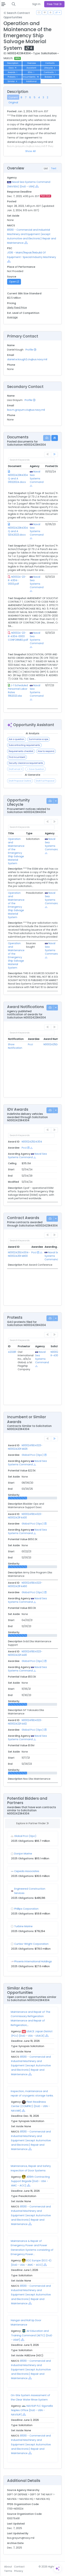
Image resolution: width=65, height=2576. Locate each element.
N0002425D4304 (54, 1044)
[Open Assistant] (57, 2568)
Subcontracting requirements (24, 745)
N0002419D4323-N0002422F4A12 (25, 1721)
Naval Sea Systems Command (37, 477)
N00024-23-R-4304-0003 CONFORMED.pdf (18, 636)
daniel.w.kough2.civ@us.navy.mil (27, 359)
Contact (19, 2566)
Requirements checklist (21, 751)
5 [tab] (34, 97)
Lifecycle (50, 67)
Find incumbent (17, 757)
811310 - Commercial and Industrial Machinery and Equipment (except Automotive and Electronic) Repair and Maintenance (31, 2065)
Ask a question (16, 739)
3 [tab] (43, 97)
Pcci (30, 1044)
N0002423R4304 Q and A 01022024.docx (18, 478)
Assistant (31, 67)
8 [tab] (21, 97)
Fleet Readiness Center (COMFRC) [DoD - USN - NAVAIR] (30, 2106)
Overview (31, 63)
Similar (13, 81)
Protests (13, 76)
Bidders (50, 76)
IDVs (31, 72)
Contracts (50, 72)
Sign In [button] (36, 4)
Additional (31, 81)
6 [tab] (30, 97)
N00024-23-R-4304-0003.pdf (17, 580)
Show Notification (15, 1046)
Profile (30, 349)
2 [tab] (47, 97)
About (8, 2566)
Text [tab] (53, 168)
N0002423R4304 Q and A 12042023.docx (18, 531)
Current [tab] (13, 97)
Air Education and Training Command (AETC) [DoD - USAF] (31, 2335)
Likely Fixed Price (17, 307)
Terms (8, 2571)
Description (12, 63)
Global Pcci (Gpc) (33, 1455)
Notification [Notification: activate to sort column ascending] (16, 1039)
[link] (54, 454)
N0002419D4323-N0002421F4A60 (25, 1584)
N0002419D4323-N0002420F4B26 (25, 1447)
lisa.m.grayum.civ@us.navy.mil (26, 410)
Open (14, 281)
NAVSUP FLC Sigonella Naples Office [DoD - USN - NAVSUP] (32, 2410)
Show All (30, 151)
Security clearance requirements (26, 763)
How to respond (46, 751)
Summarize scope (38, 739)
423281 (12, 1352)
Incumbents (31, 76)
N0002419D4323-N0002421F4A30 (25, 1515)
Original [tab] (13, 102)
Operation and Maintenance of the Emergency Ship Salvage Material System (16, 851)
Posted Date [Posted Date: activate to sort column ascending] (53, 466)
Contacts (50, 63)
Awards (13, 72)
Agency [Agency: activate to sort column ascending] (34, 466)
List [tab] (46, 168)
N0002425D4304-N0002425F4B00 (19, 1254)
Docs (13, 67)
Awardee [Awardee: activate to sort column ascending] (33, 1039)
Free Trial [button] (54, 4)
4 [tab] (39, 97)
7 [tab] (26, 97)
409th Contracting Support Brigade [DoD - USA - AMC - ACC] (30, 2181)
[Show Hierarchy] (37, 186)
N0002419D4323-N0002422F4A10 (25, 1653)
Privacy (18, 2571)
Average (12, 317)
